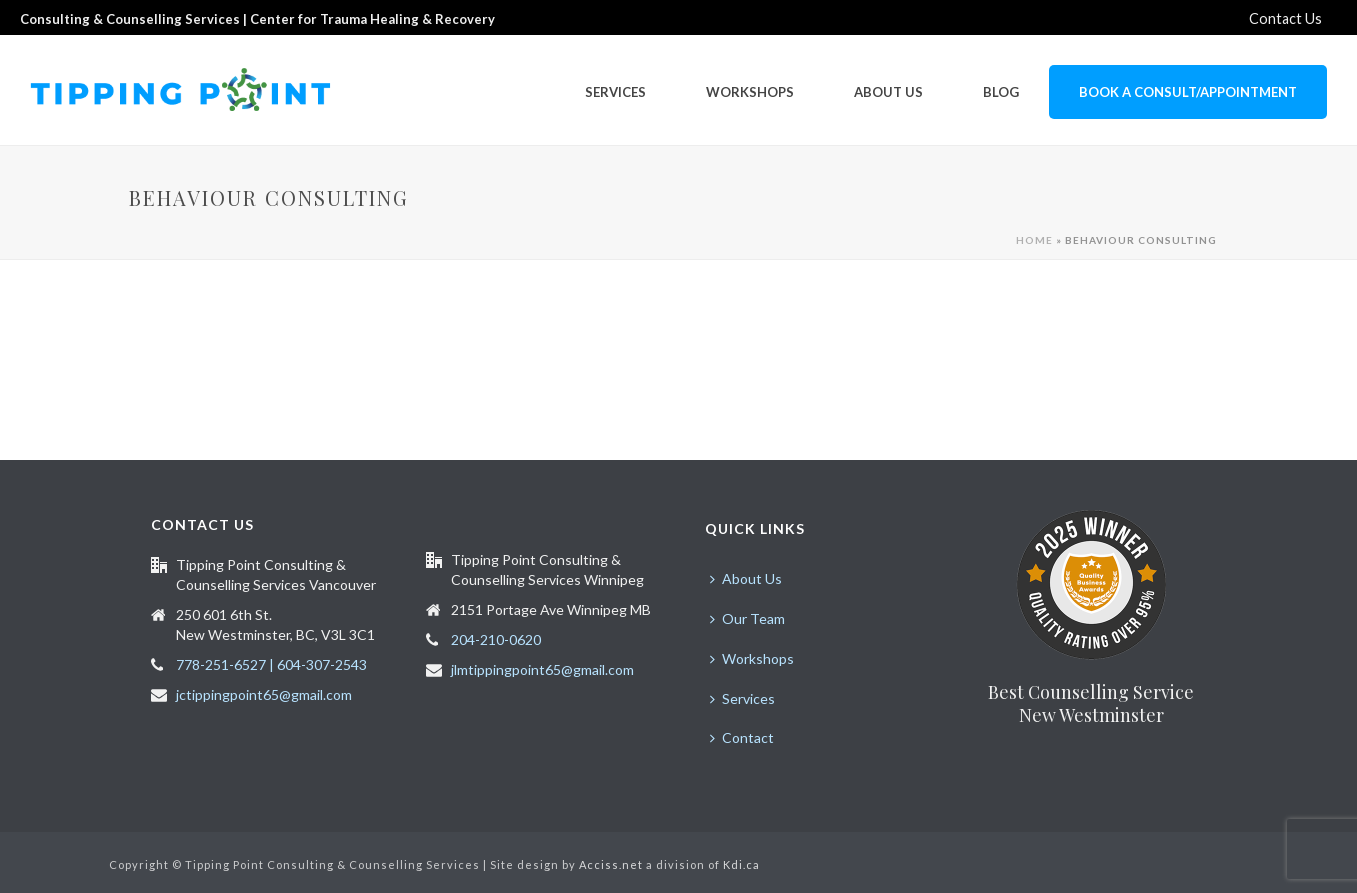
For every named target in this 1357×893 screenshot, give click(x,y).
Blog (1001, 92)
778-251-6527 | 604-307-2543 (271, 664)
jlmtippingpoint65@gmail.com (542, 669)
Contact (742, 737)
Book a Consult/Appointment (1188, 92)
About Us (888, 92)
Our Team (747, 618)
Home (1034, 240)
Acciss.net (611, 864)
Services (615, 92)
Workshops (750, 92)
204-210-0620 (496, 639)
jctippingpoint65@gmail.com (264, 694)
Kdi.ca (741, 864)
